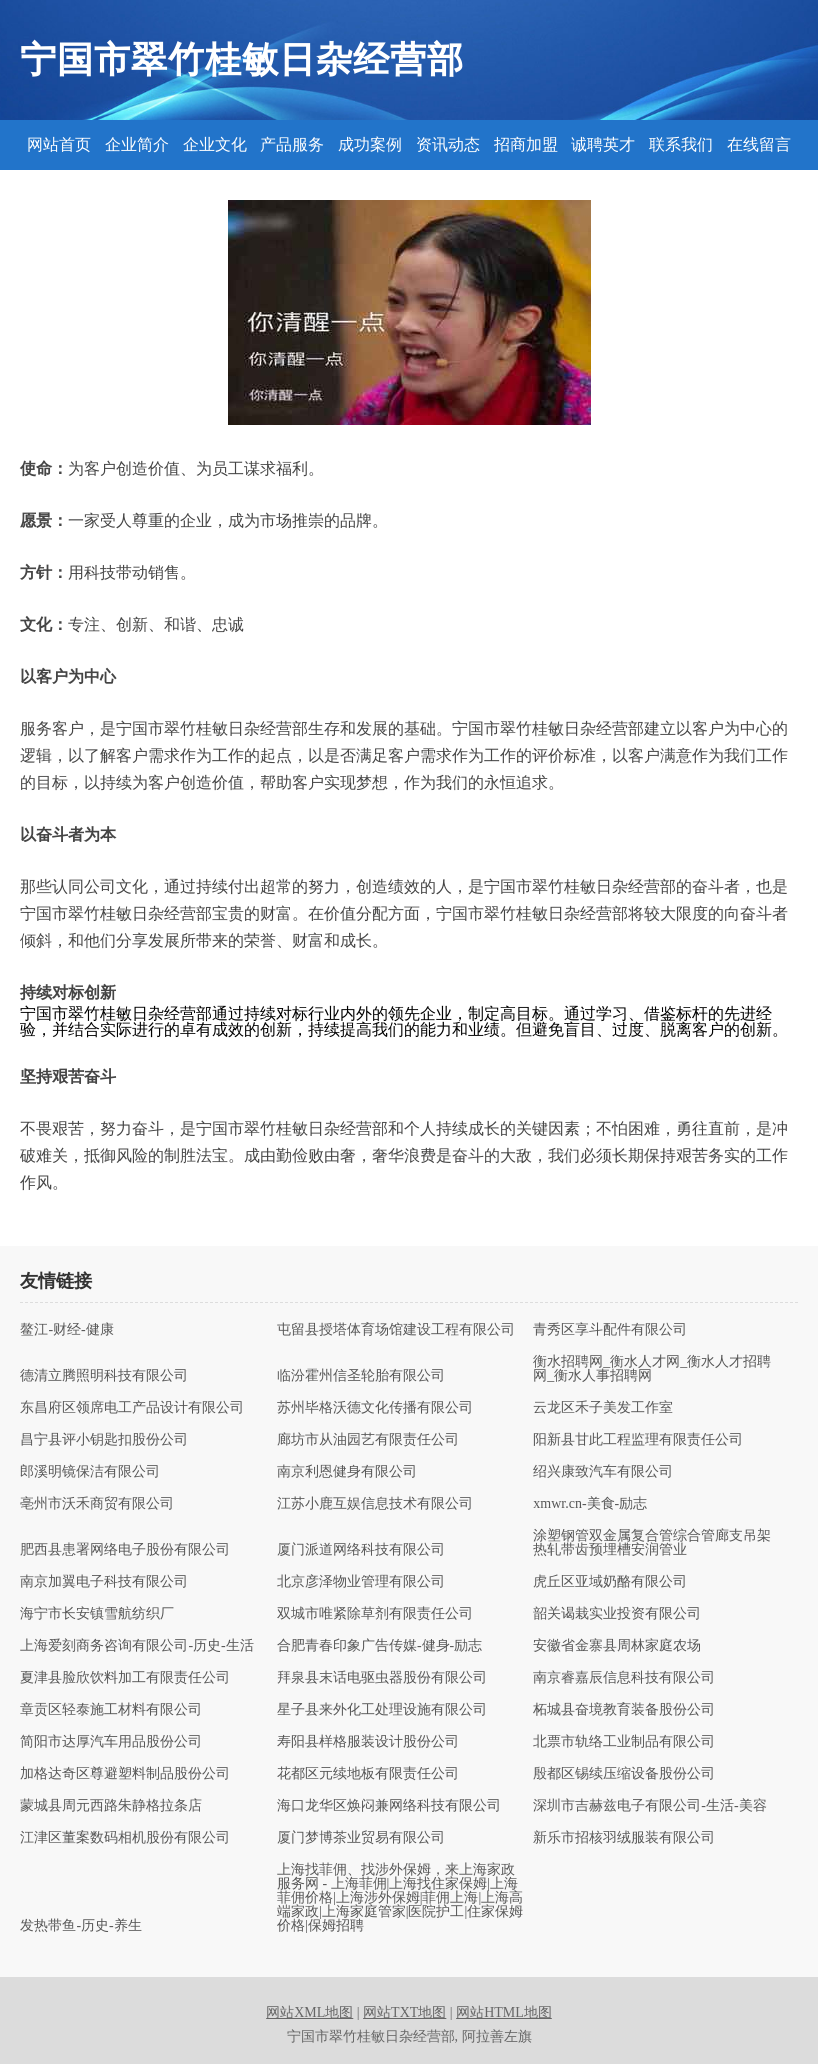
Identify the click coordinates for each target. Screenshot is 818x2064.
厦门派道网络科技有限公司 (361, 1550)
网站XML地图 (309, 2012)
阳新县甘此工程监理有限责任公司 (638, 1440)
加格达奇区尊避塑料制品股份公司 (125, 1774)
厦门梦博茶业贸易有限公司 (361, 1838)
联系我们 (681, 144)
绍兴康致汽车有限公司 (603, 1472)
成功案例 (370, 144)
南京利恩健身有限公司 (347, 1472)
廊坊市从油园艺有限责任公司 (368, 1440)
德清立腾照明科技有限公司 (104, 1376)
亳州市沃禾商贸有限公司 (97, 1504)
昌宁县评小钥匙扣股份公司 (104, 1440)
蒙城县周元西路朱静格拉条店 (111, 1806)
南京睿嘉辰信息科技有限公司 (624, 1678)
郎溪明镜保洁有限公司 (90, 1472)
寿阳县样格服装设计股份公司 (368, 1742)
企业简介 (137, 144)
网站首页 (59, 144)
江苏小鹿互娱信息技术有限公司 (375, 1504)
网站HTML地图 (504, 2012)
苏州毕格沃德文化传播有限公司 (375, 1408)
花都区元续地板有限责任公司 (368, 1774)
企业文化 (215, 144)
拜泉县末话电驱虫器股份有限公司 (382, 1678)
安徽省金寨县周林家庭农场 (617, 1646)
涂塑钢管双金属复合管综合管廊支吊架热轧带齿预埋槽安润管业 (652, 1543)
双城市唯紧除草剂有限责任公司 (375, 1614)
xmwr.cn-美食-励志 (590, 1504)
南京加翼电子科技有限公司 (104, 1582)
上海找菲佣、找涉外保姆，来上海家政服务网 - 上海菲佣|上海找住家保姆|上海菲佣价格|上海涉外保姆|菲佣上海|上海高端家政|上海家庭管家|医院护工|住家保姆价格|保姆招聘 (400, 1898)
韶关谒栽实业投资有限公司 (617, 1614)
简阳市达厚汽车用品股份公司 (111, 1742)
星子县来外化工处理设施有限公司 (382, 1710)
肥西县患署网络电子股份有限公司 (125, 1550)
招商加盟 (526, 144)
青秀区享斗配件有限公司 (610, 1330)
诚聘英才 (603, 144)
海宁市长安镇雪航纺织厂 (97, 1614)
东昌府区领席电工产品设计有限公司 (132, 1408)
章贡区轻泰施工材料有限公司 (111, 1710)
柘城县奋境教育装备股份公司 (624, 1710)
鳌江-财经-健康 (66, 1330)
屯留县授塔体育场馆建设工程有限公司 (396, 1330)
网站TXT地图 (404, 2012)
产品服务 (292, 144)
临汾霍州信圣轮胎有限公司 (361, 1376)
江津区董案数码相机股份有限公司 (125, 1838)
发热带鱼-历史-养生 (80, 1926)
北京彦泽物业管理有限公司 (361, 1582)
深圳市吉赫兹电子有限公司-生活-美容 (649, 1806)
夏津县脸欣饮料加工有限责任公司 (125, 1678)
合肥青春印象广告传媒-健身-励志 (379, 1646)
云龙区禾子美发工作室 (603, 1408)
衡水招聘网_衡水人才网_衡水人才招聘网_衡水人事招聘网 (652, 1369)
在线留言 (759, 144)
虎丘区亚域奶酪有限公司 (610, 1582)
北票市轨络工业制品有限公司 (624, 1742)
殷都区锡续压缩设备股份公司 (624, 1774)
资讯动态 (448, 144)
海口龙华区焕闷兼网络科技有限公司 (389, 1806)
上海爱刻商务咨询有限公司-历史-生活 (136, 1646)
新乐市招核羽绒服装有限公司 (624, 1838)
